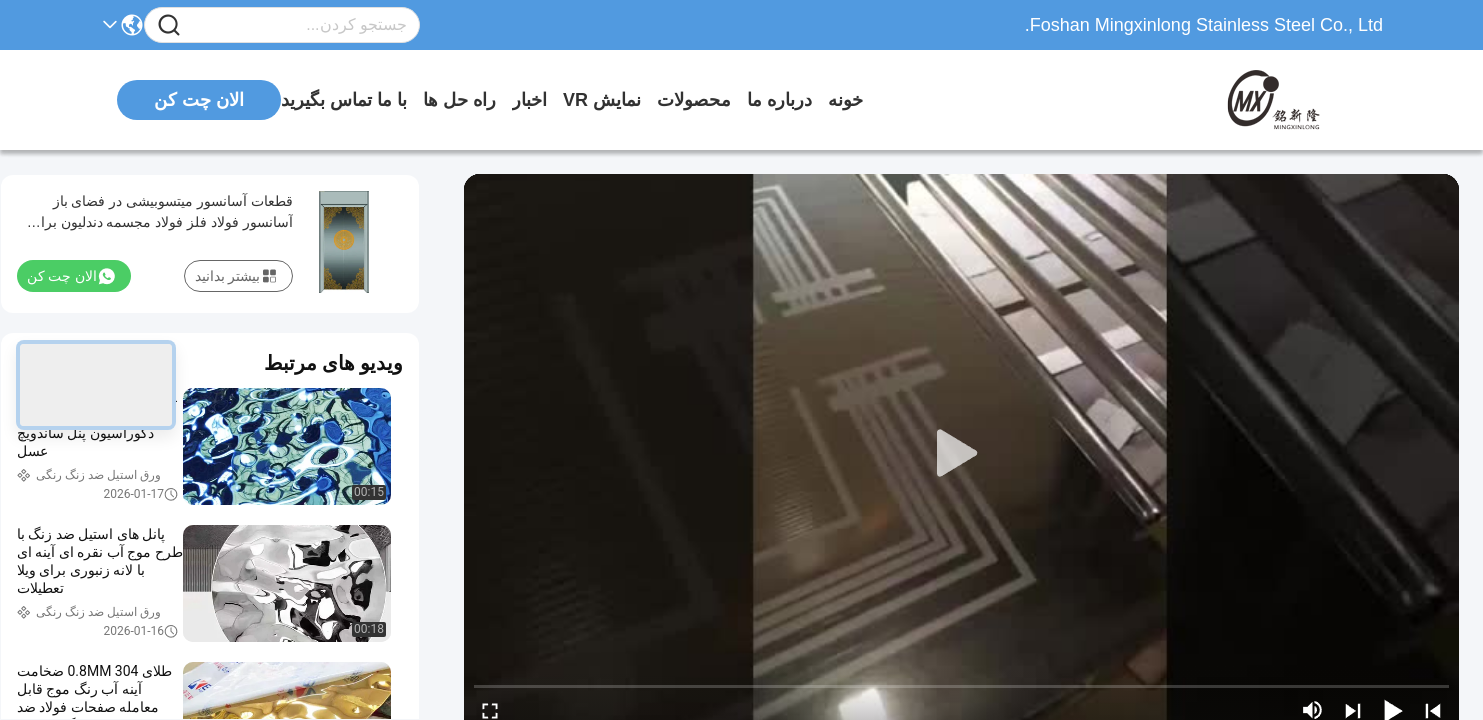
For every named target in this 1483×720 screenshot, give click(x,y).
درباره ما (779, 100)
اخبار (529, 100)
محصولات (694, 100)
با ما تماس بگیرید (344, 100)
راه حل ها (459, 100)
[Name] (169, 25)
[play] (962, 454)
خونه (845, 100)
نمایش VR (602, 100)
